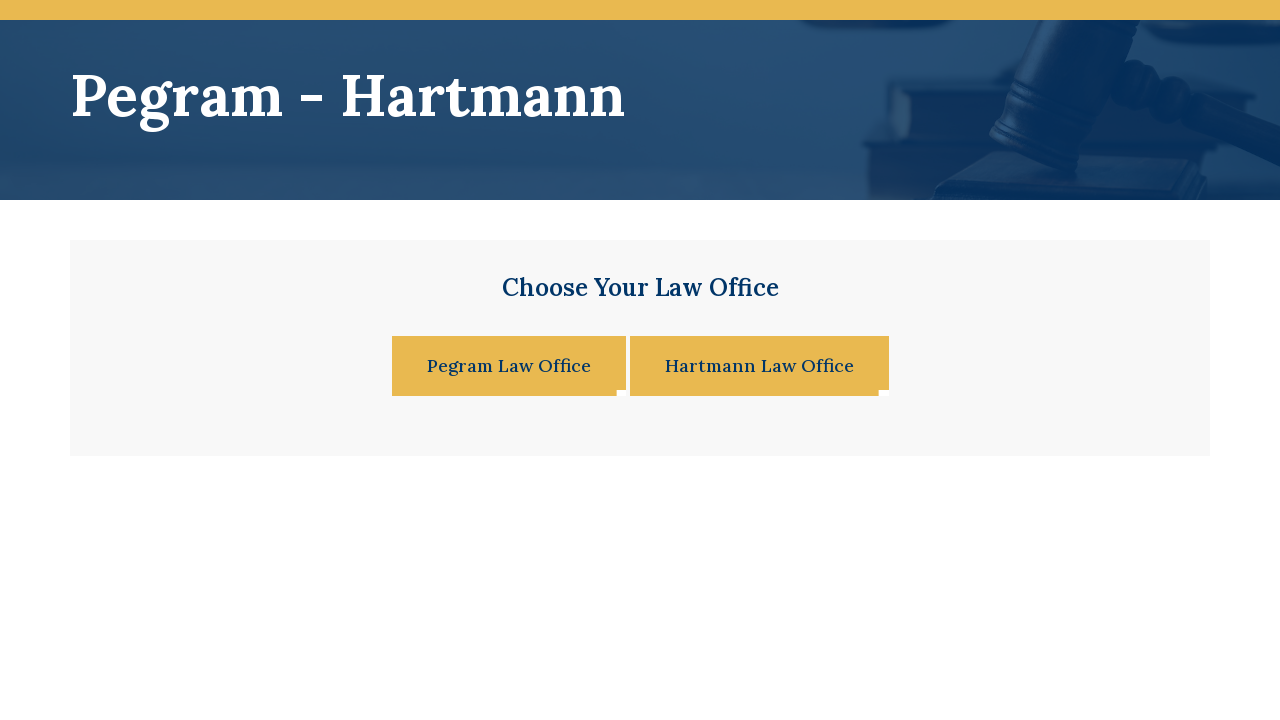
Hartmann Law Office (759, 365)
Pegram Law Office (509, 365)
